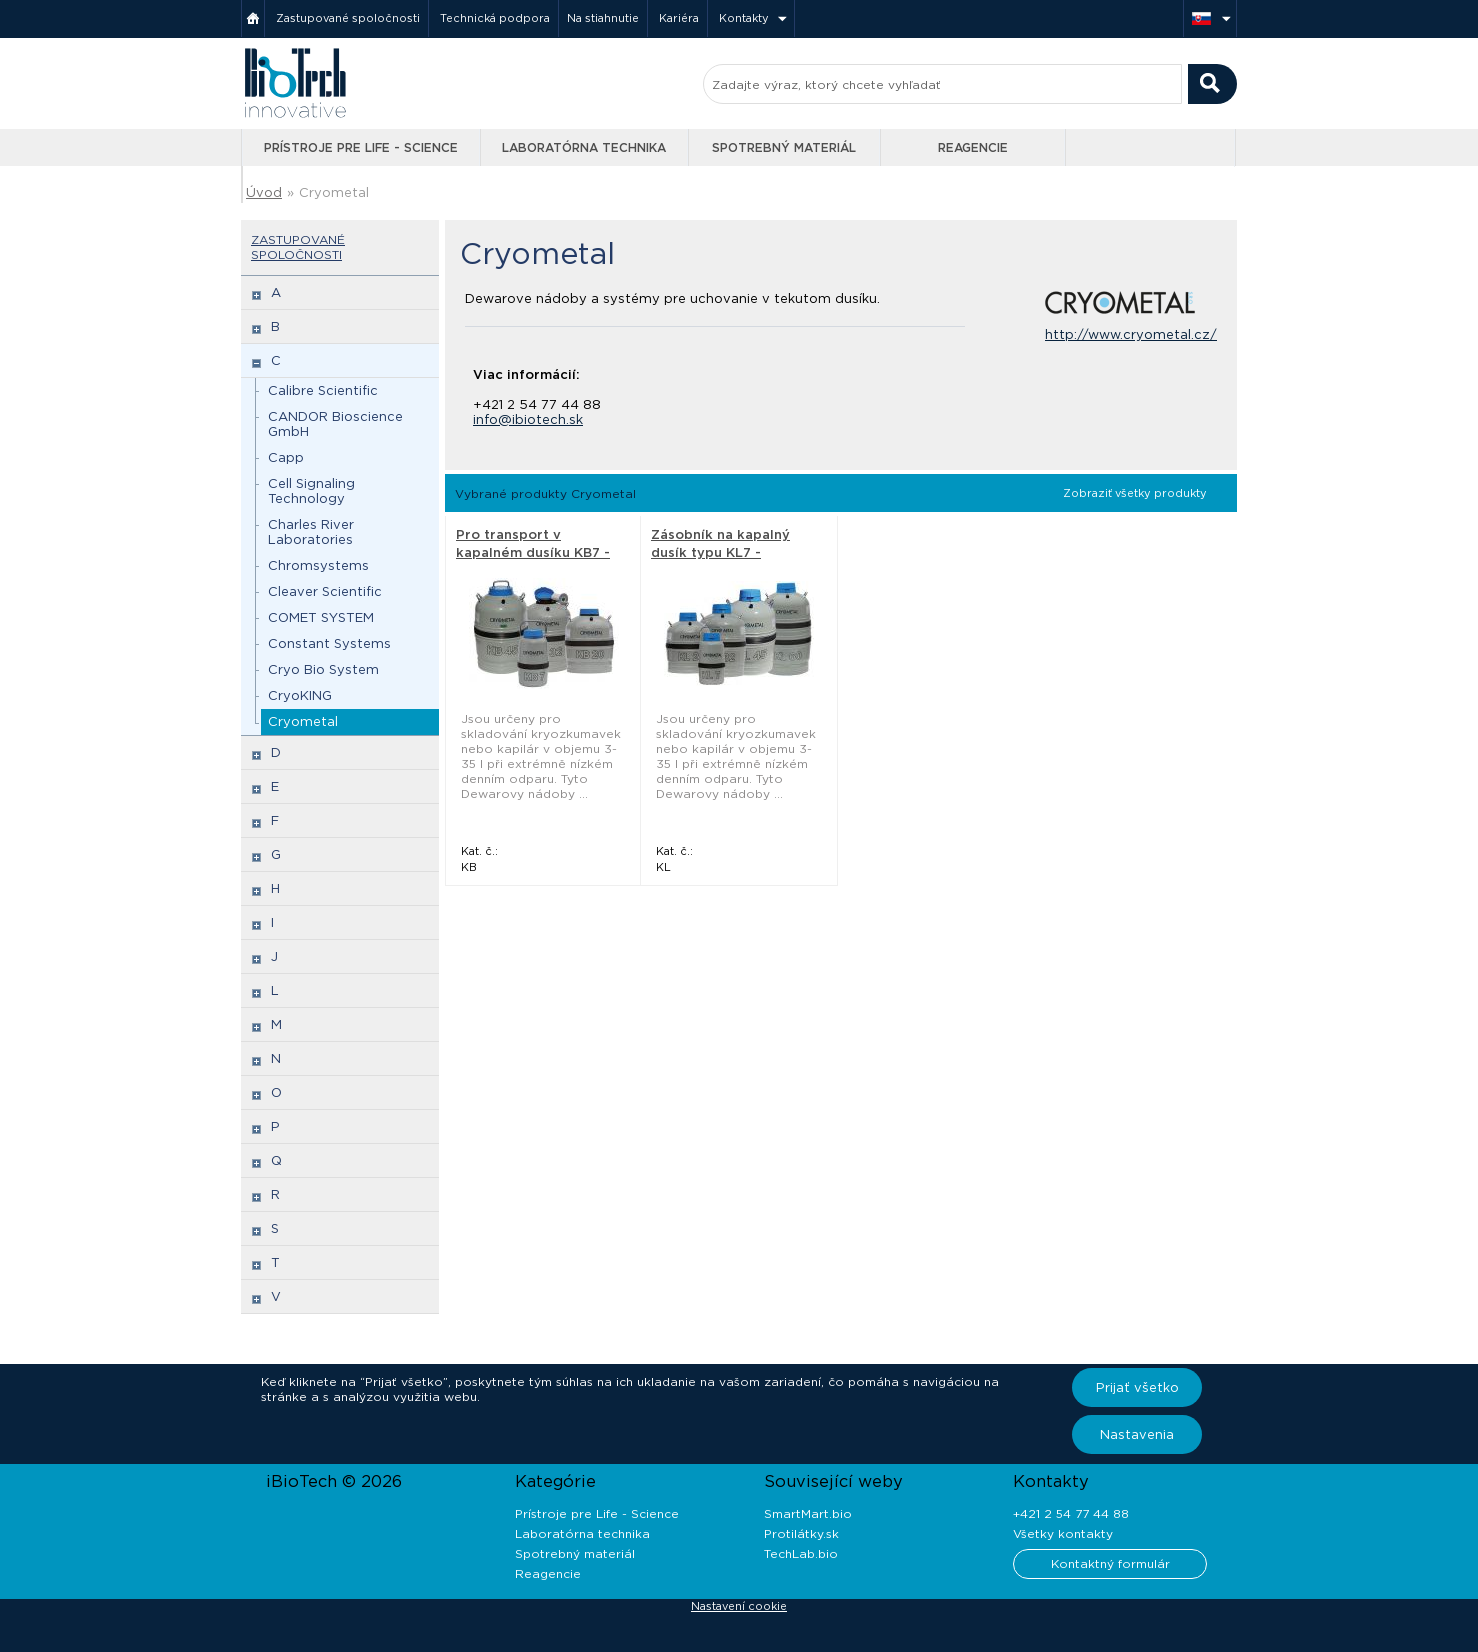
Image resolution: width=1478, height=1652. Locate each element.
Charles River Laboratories (311, 532)
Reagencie (973, 147)
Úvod (264, 192)
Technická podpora (495, 18)
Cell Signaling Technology (311, 491)
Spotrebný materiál (784, 147)
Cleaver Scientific (325, 591)
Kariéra (679, 18)
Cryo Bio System (323, 669)
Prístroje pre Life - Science (361, 147)
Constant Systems (329, 643)
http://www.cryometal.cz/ (1131, 334)
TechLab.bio (801, 1553)
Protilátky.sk (801, 1533)
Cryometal (334, 192)
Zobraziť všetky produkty (1135, 493)
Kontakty (744, 18)
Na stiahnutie (603, 18)
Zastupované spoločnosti (348, 18)
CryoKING (300, 695)
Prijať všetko (1137, 1387)
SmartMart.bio (808, 1513)
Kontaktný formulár (1110, 1563)
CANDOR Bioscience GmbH (335, 424)
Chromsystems (318, 565)
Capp (286, 457)
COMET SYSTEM (321, 617)
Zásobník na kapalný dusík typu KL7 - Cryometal (720, 552)
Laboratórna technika (584, 147)
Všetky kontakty (1063, 1533)
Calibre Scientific (323, 390)
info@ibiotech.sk (528, 419)
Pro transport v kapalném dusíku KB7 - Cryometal (533, 552)
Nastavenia (1137, 1434)
